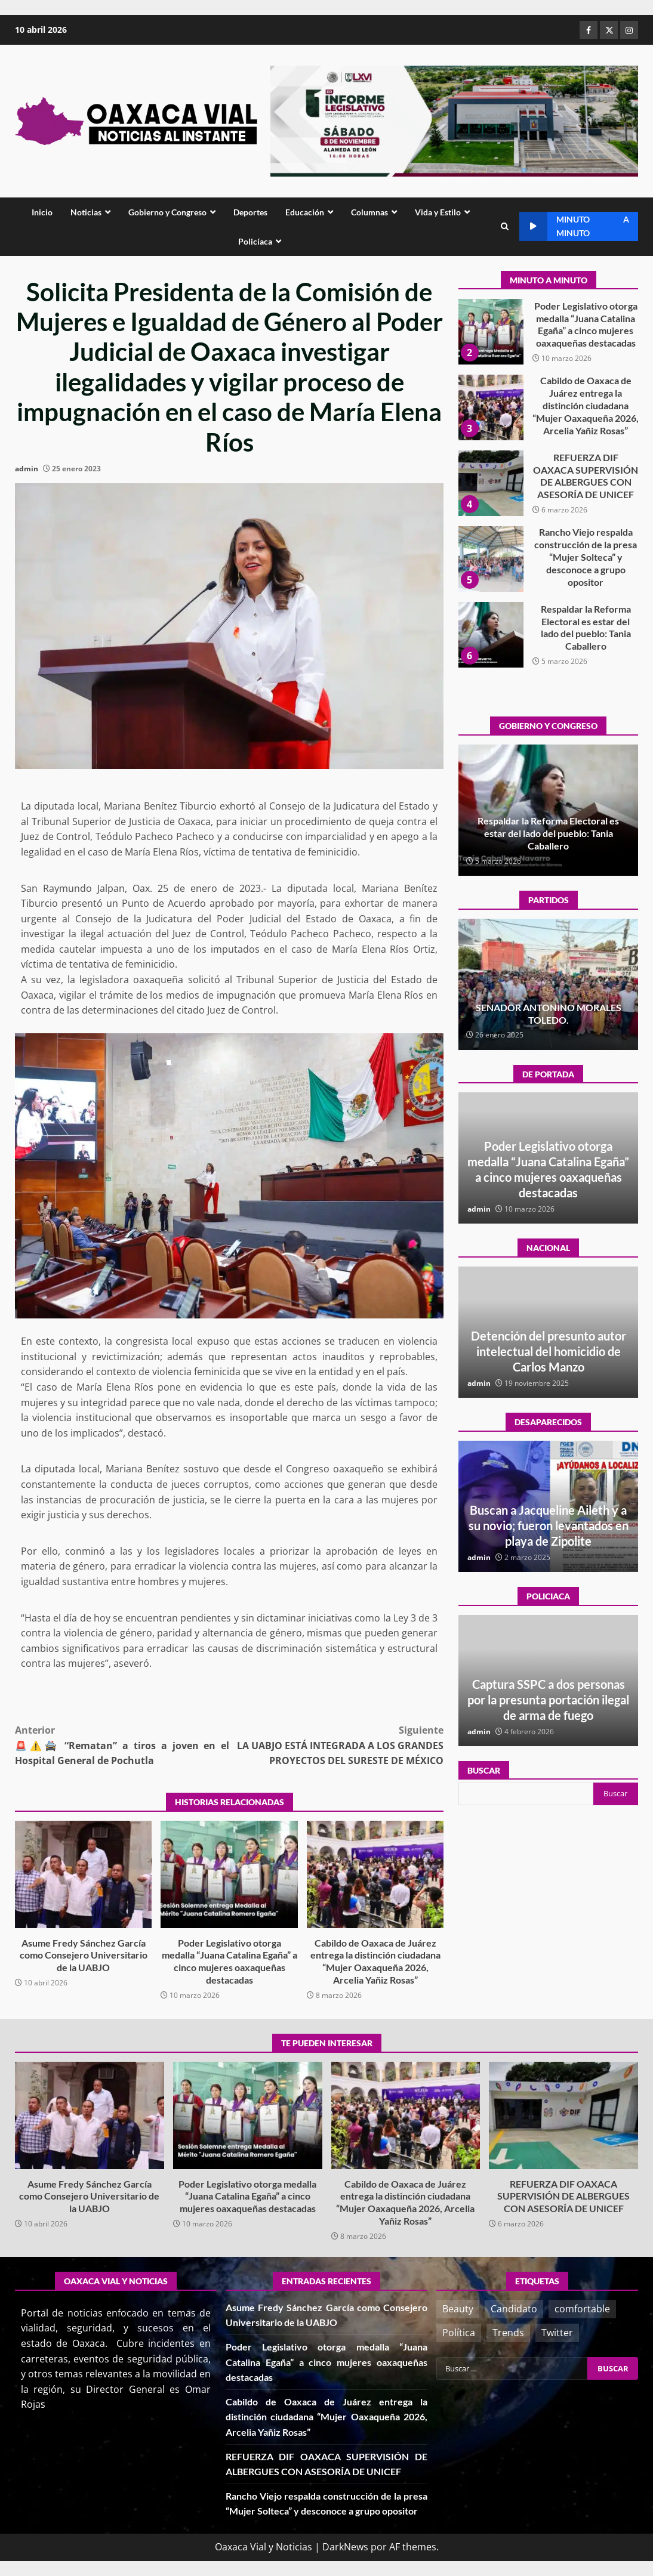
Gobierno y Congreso (167, 212)
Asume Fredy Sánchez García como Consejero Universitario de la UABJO (83, 1874)
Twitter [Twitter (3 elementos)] (557, 2332)
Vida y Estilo (438, 212)
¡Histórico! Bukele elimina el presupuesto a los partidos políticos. (548, 1014)
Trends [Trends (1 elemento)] (508, 2332)
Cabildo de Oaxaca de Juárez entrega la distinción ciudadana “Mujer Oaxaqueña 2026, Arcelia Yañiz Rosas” (375, 1874)
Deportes (250, 212)
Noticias (85, 212)
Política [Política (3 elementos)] (458, 2332)
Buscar (483, 1770)
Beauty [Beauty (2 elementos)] (457, 2308)
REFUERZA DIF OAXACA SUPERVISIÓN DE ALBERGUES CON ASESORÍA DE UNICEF (490, 559)
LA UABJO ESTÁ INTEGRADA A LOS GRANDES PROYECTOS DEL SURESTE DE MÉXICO (336, 1745)
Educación (304, 212)
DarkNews (345, 2546)
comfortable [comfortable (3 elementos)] (582, 2308)
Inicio (42, 212)
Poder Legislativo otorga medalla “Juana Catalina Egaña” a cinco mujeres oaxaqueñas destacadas (229, 1874)
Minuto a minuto (574, 226)
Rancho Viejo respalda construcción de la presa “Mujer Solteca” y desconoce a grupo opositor (490, 635)
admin (26, 469)
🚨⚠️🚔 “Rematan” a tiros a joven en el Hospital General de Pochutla (122, 1745)
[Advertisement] (454, 119)
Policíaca (255, 241)
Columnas (369, 212)
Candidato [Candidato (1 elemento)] (514, 2308)
